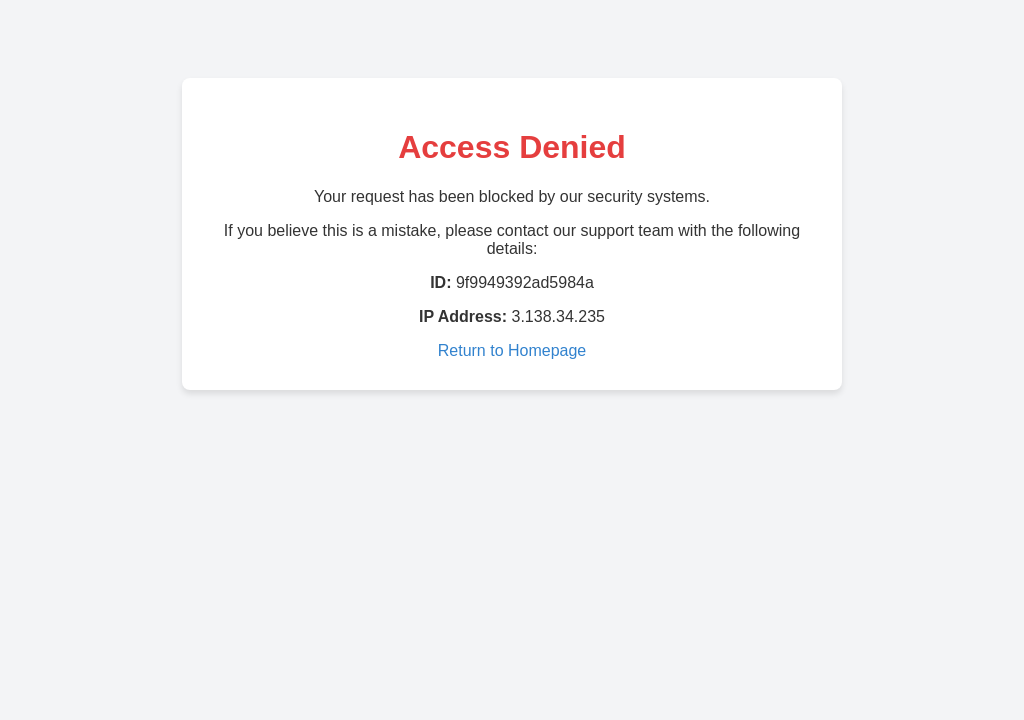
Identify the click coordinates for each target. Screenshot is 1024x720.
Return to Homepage (512, 350)
